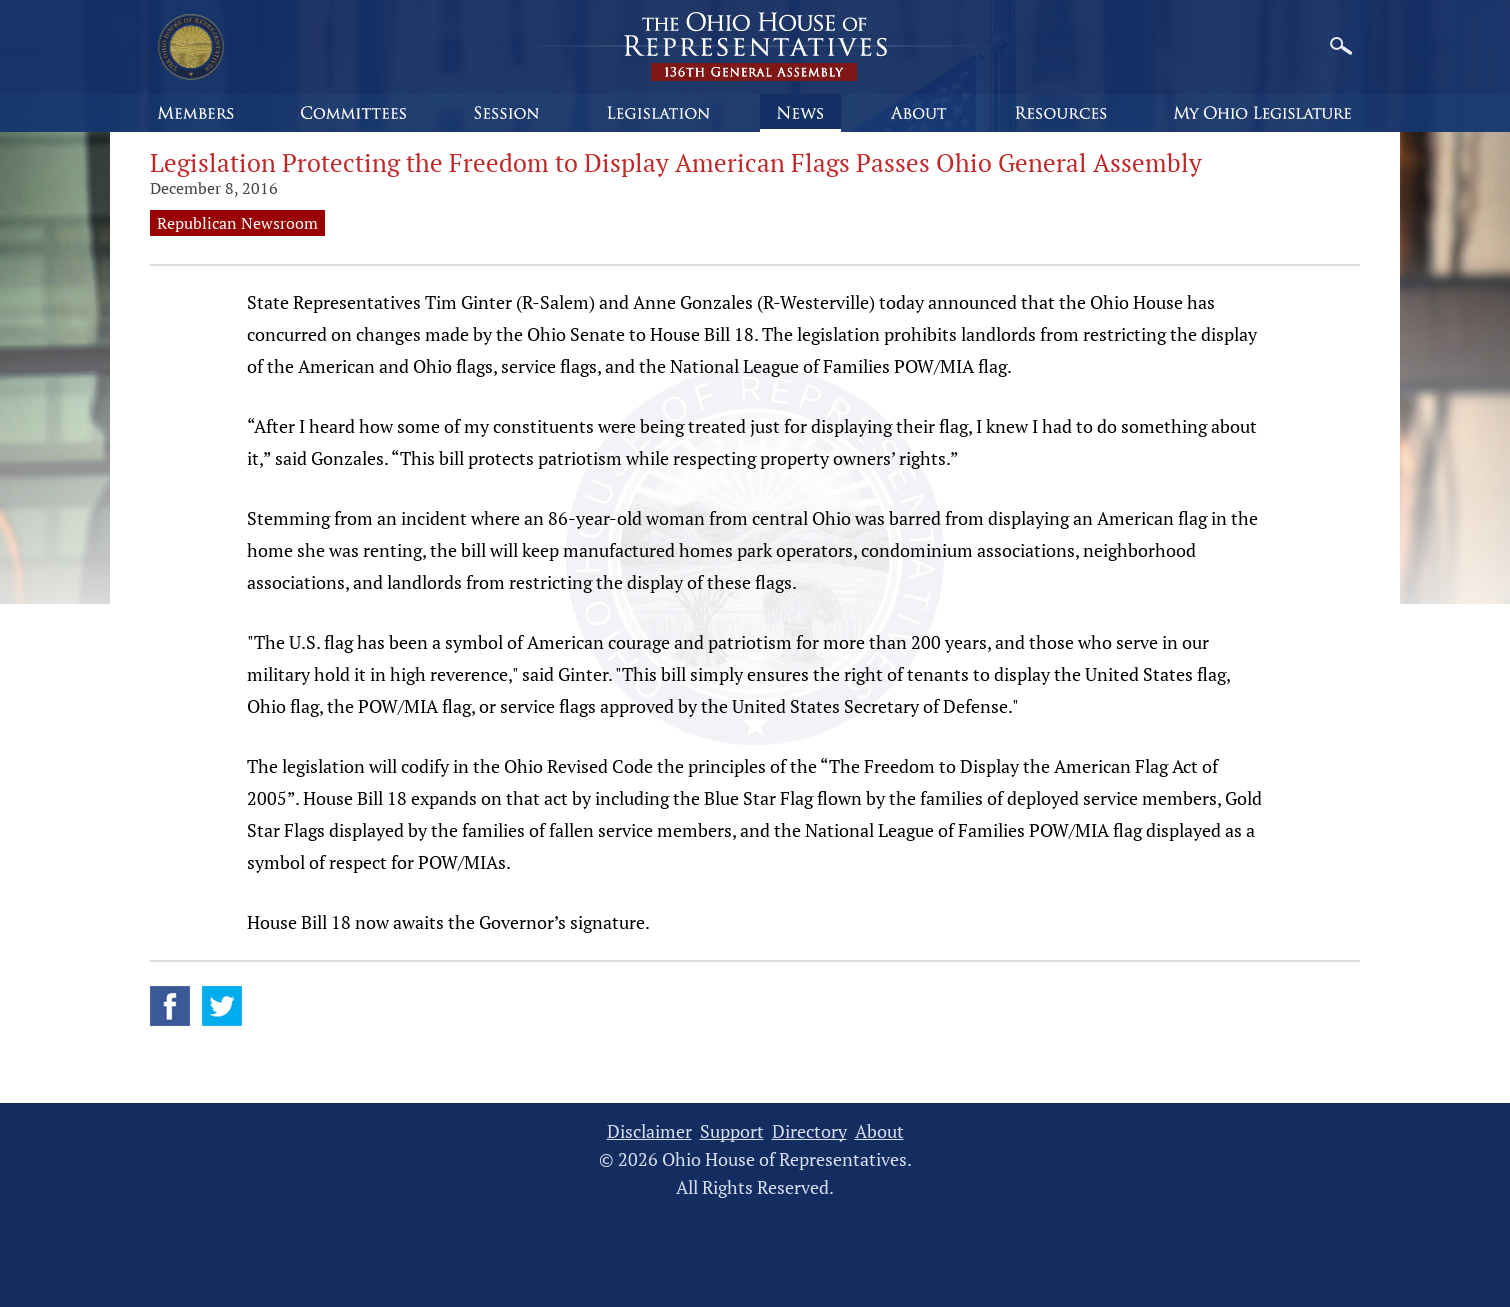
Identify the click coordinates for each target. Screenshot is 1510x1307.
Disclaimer (649, 1131)
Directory (809, 1131)
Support (732, 1131)
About (879, 1131)
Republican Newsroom (237, 223)
